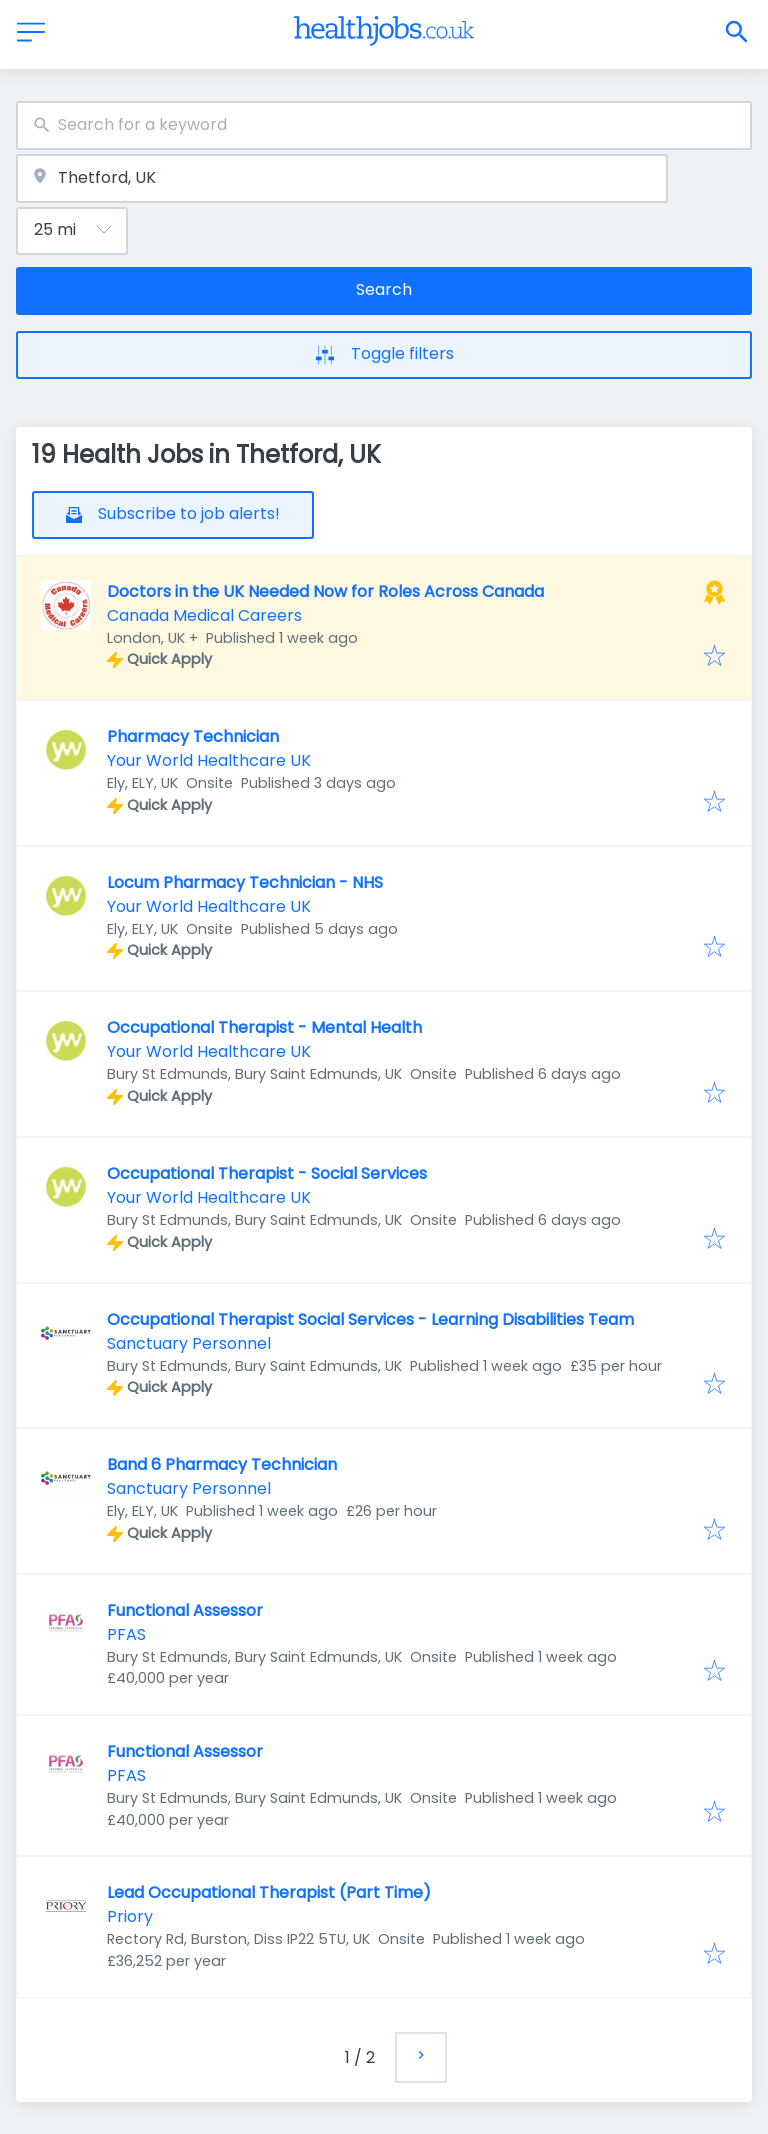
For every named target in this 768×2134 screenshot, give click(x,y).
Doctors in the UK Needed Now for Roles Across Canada (325, 591)
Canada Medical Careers (204, 615)
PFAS (126, 1634)
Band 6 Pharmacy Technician (222, 1464)
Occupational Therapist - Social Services (267, 1173)
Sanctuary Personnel (189, 1343)
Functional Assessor (185, 1610)
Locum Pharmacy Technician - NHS (245, 882)
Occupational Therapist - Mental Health (264, 1027)
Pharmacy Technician (193, 736)
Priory (130, 1916)
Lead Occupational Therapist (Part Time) (269, 1892)
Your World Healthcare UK (209, 760)
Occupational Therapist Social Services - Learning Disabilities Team (370, 1319)
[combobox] (384, 125)
